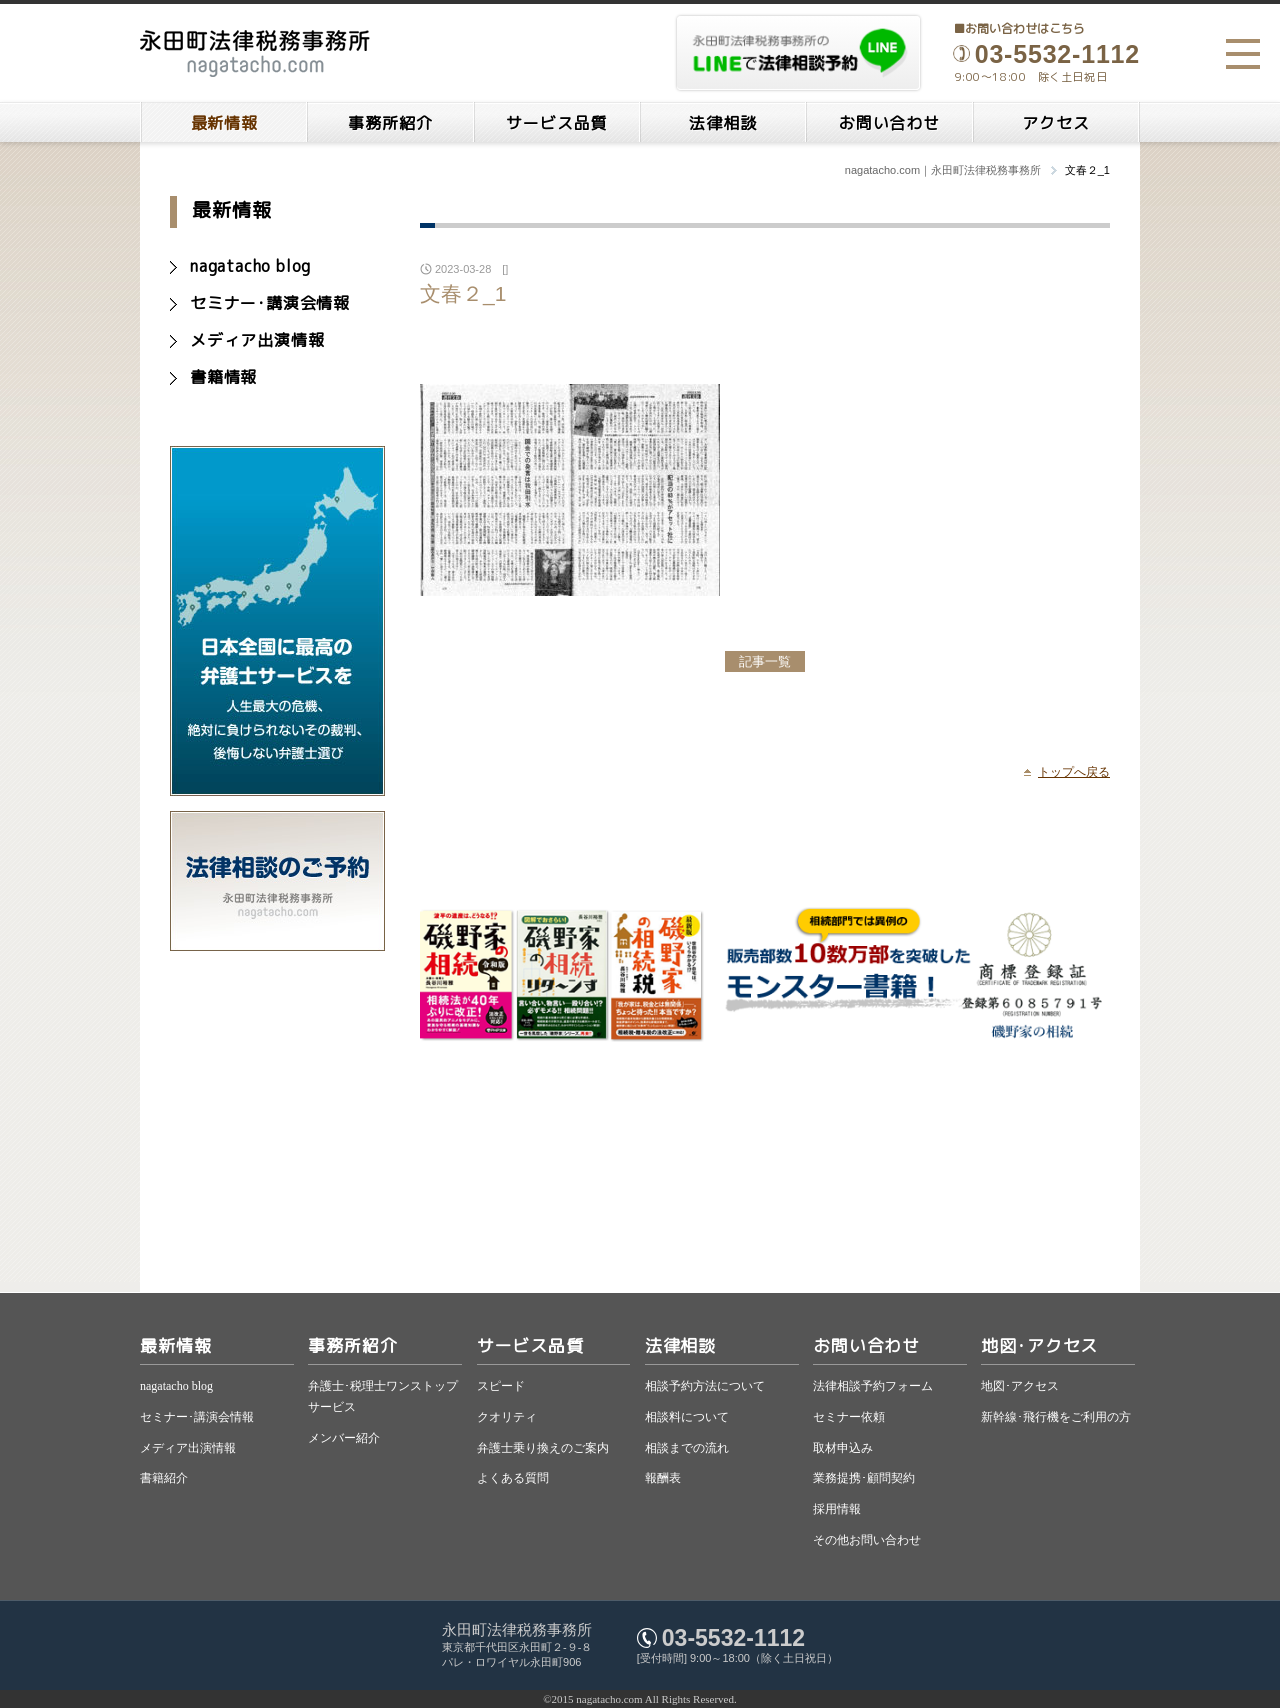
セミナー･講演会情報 (270, 303)
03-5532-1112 (733, 1638)
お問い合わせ (889, 123)
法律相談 (722, 123)
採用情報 (837, 1509)
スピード (501, 1386)
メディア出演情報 (257, 340)
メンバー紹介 (344, 1438)
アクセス (1055, 123)
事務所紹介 (390, 123)
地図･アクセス (1039, 1345)
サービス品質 (556, 123)
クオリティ (507, 1417)
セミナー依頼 (849, 1417)
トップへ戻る (1074, 772)
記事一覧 (765, 661)
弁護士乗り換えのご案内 (543, 1448)
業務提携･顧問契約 (864, 1478)
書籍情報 (223, 377)
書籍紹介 (164, 1478)
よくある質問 (513, 1478)
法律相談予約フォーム (873, 1386)
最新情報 (224, 123)
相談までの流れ (687, 1448)
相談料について (687, 1417)
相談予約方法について (705, 1386)
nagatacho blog (250, 266)
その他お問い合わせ (867, 1540)
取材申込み (843, 1448)
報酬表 (663, 1478)
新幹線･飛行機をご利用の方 (1056, 1417)
